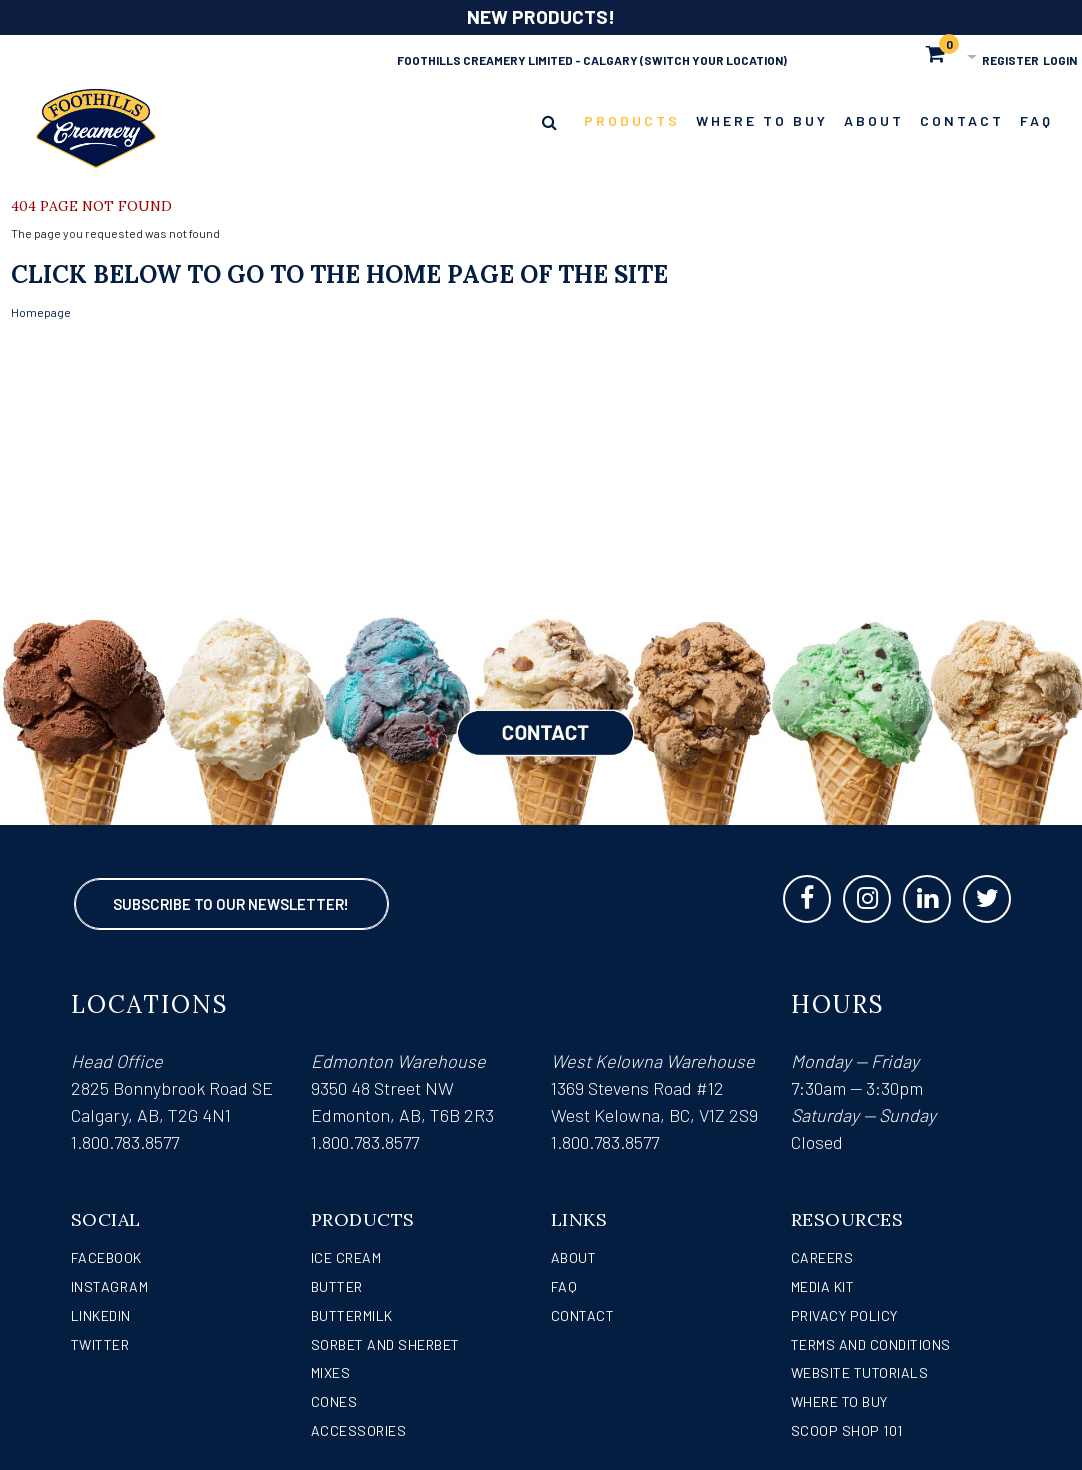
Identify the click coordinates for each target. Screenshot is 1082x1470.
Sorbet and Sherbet (385, 1344)
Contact (583, 1315)
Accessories (359, 1430)
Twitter (100, 1344)
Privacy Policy (844, 1315)
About (574, 1257)
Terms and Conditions (871, 1344)
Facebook (106, 1257)
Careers (822, 1257)
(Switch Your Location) (713, 60)
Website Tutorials (860, 1372)
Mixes (331, 1372)
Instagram (110, 1286)
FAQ (564, 1286)
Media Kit (823, 1286)
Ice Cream (346, 1257)
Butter (337, 1286)
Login (1060, 60)
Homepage (41, 312)
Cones (334, 1401)
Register (1010, 60)
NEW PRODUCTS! (541, 16)
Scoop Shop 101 (847, 1430)
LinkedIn (101, 1315)
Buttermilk (352, 1315)
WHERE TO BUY (839, 1401)
